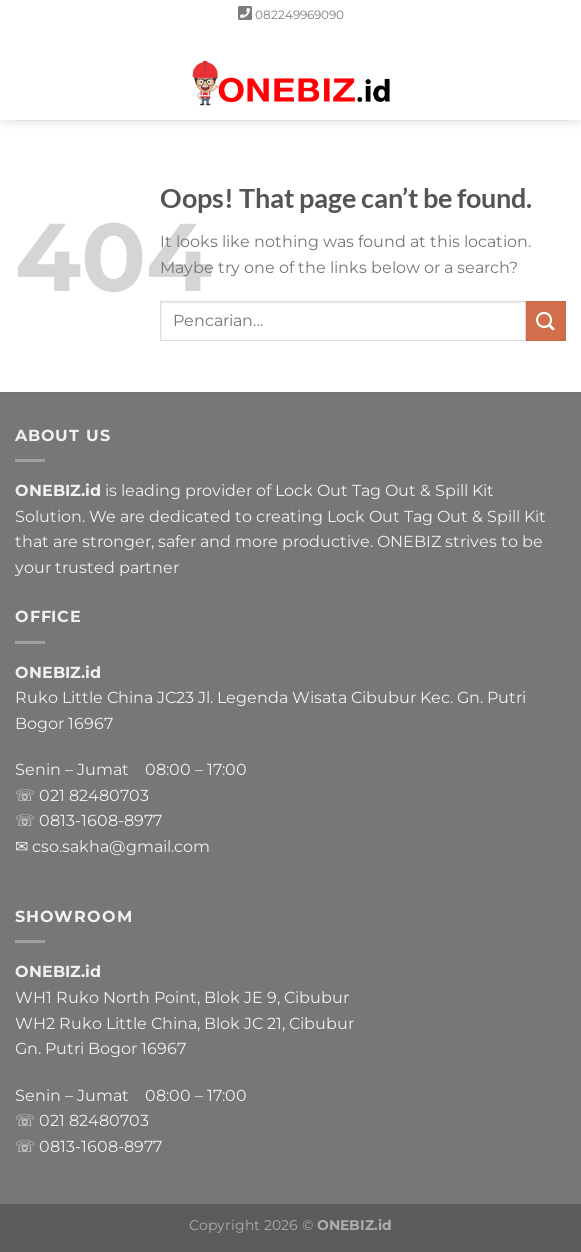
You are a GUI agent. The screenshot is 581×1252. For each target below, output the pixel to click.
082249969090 (299, 14)
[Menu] (27, 74)
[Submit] (546, 320)
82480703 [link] (109, 795)
